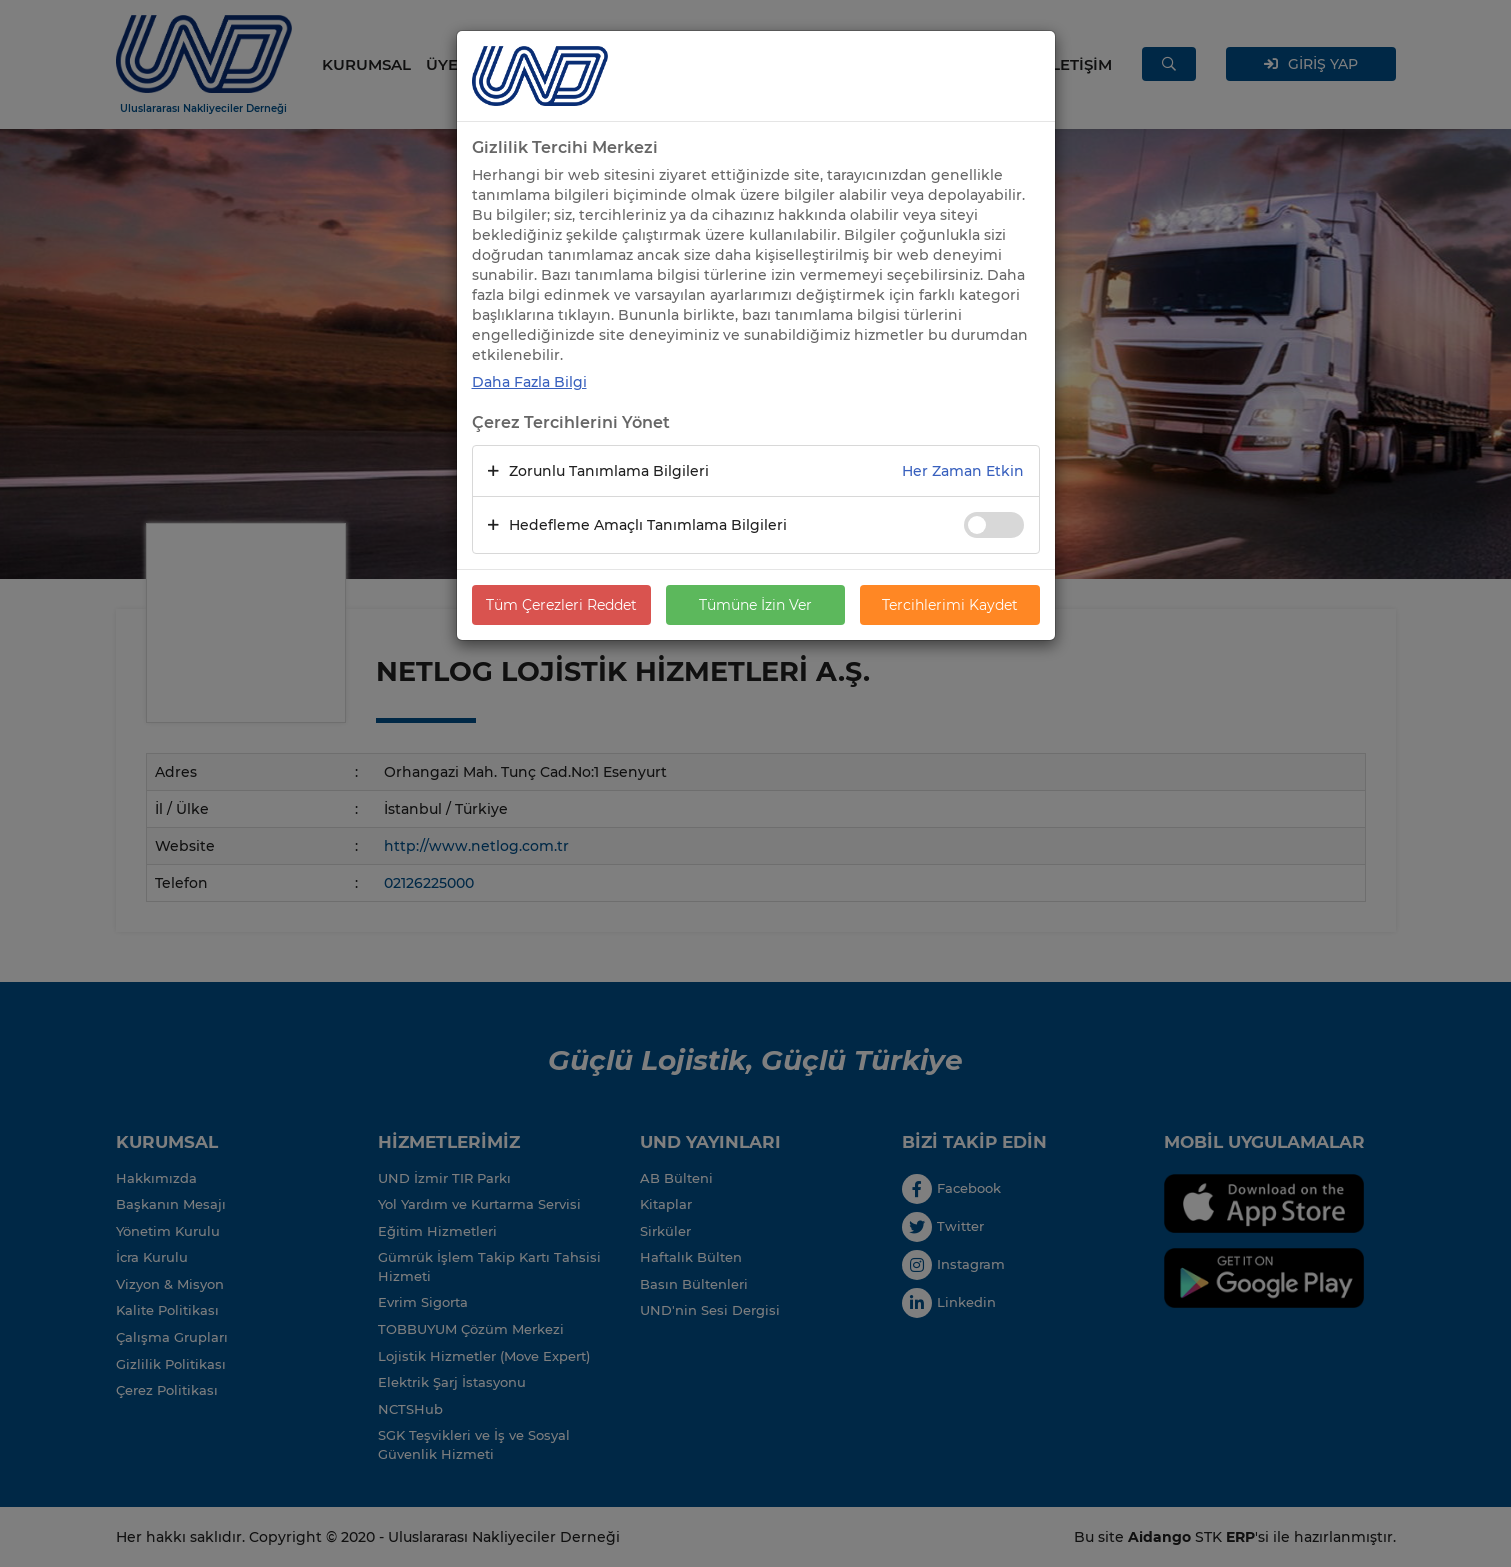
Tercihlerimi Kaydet (950, 605)
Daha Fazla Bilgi (529, 382)
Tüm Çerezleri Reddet (561, 605)
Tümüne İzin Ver (755, 605)
